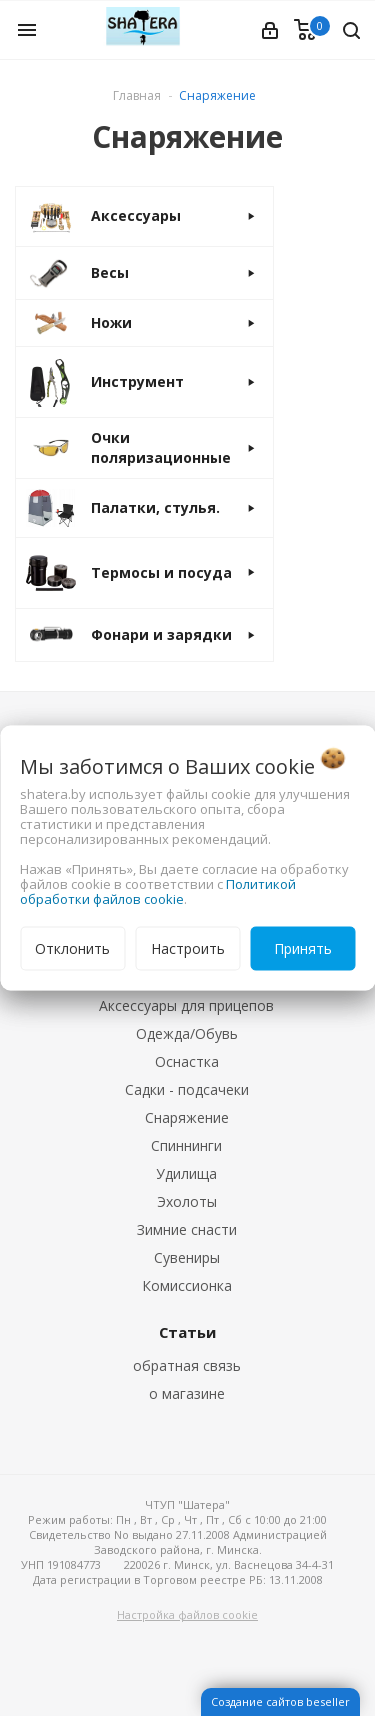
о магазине (187, 1393)
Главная (137, 95)
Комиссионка (187, 1285)
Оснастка (187, 1061)
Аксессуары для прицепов (186, 1005)
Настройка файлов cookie (187, 1614)
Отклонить (72, 948)
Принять (303, 948)
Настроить (188, 948)
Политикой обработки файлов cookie (158, 891)
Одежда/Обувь (187, 1033)
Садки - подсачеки (187, 1089)
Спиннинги (186, 1145)
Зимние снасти (187, 1229)
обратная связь (187, 1365)
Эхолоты (187, 1201)
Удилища (186, 1173)
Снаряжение (187, 1117)
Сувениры (187, 1257)
